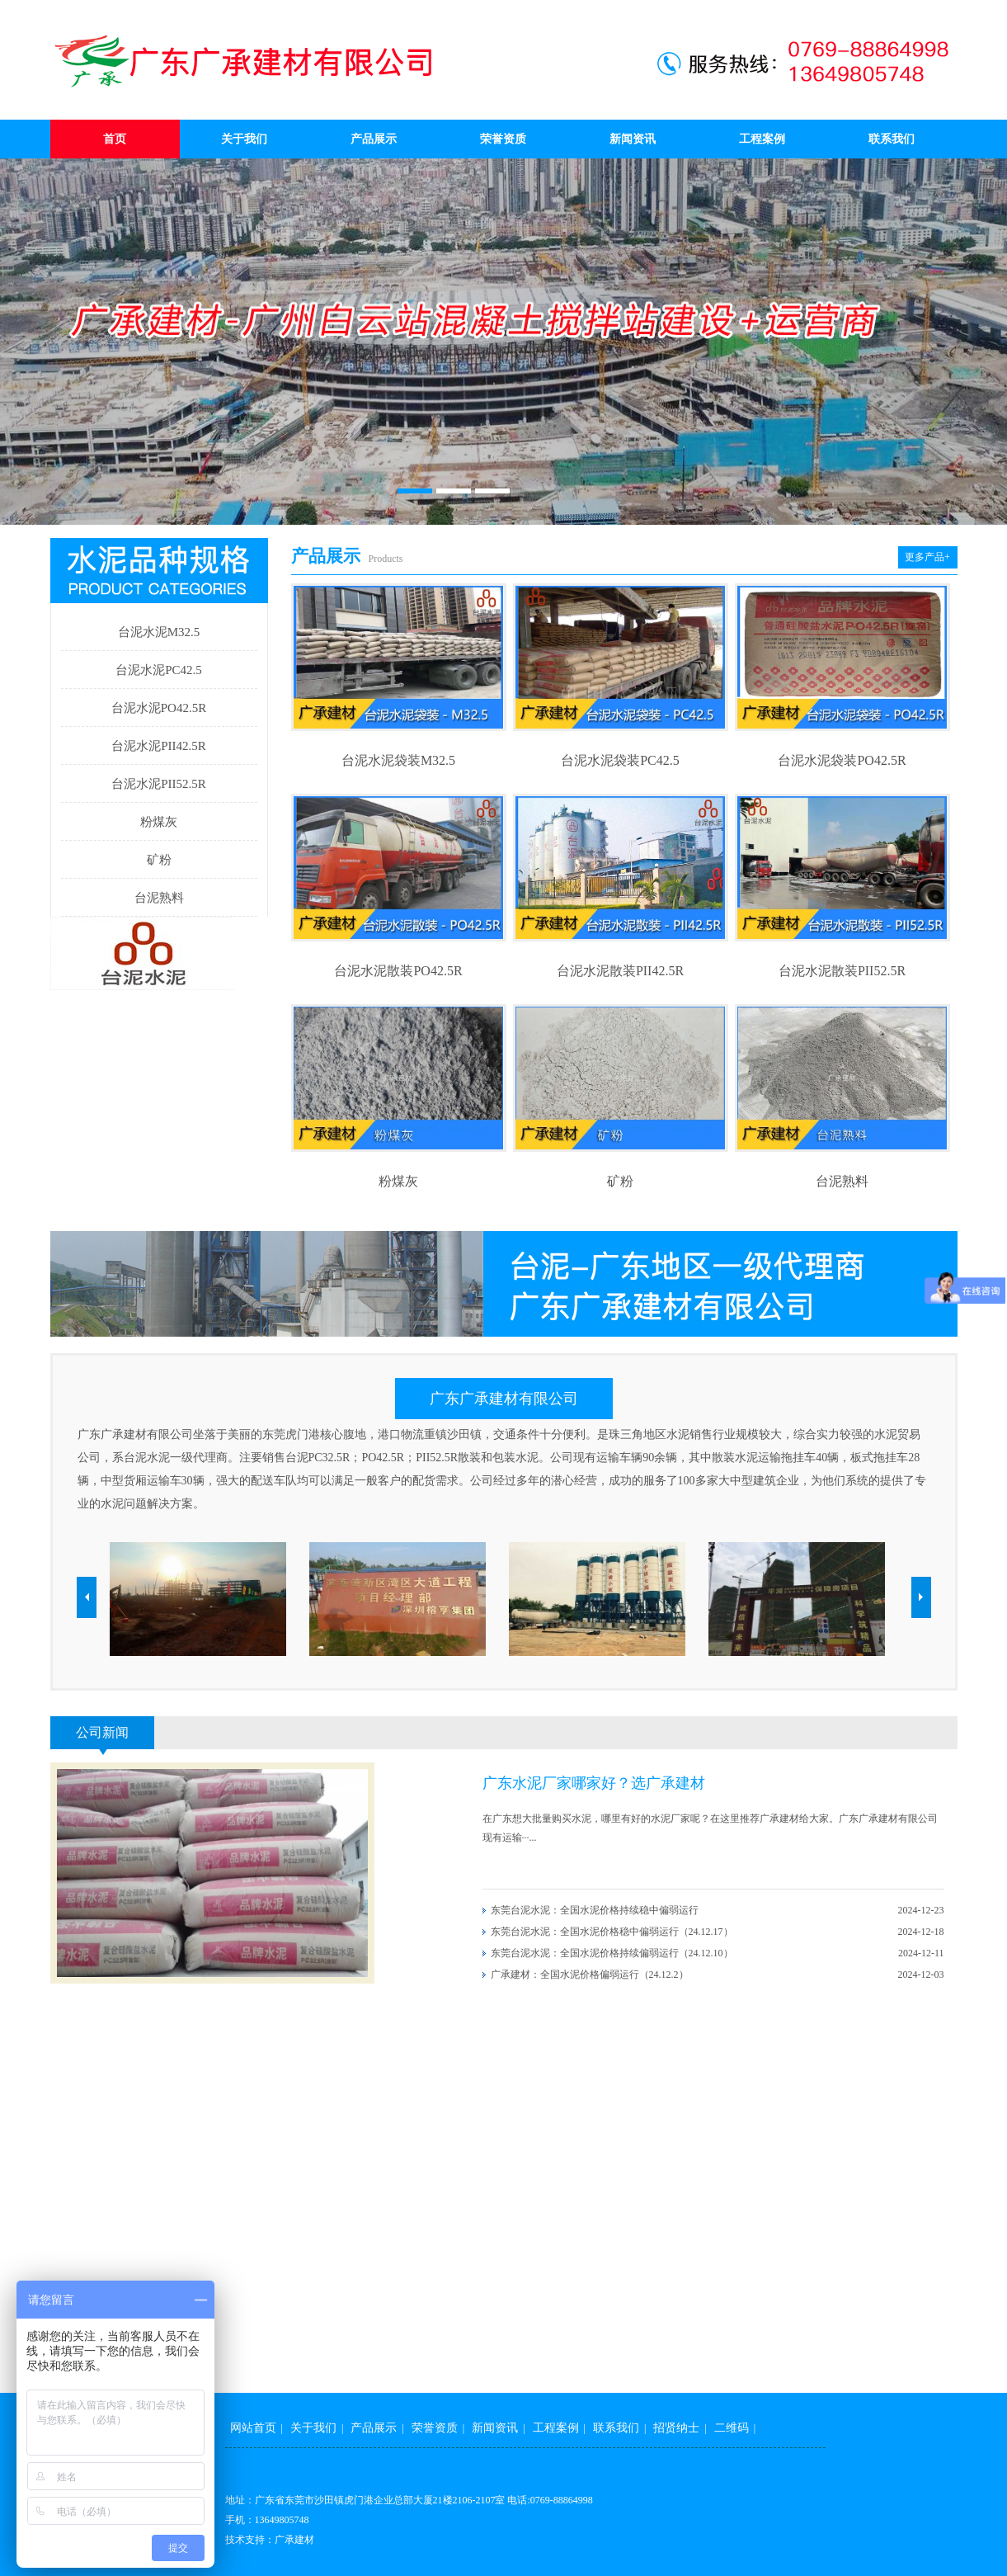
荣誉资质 (503, 139)
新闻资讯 (632, 139)
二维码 (731, 2428)
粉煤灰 (158, 821)
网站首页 (253, 2428)
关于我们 (244, 139)
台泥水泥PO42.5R (158, 708)
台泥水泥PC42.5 (158, 670)
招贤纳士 (676, 2428)
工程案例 (762, 139)
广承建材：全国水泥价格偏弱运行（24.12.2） (590, 1974)
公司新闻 (102, 1732)
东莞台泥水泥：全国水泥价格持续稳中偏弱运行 (595, 1910)
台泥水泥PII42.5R (158, 746)
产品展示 (374, 139)
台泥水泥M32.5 (159, 632)
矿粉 (159, 859)
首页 (114, 139)
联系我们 (891, 139)
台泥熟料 (159, 897)
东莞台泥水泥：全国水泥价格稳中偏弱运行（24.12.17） (612, 1931)
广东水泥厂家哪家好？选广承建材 (593, 1783)
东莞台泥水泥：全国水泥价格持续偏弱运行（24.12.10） (612, 1953)
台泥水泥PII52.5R (158, 783)
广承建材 (294, 2539)
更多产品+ (927, 557)
